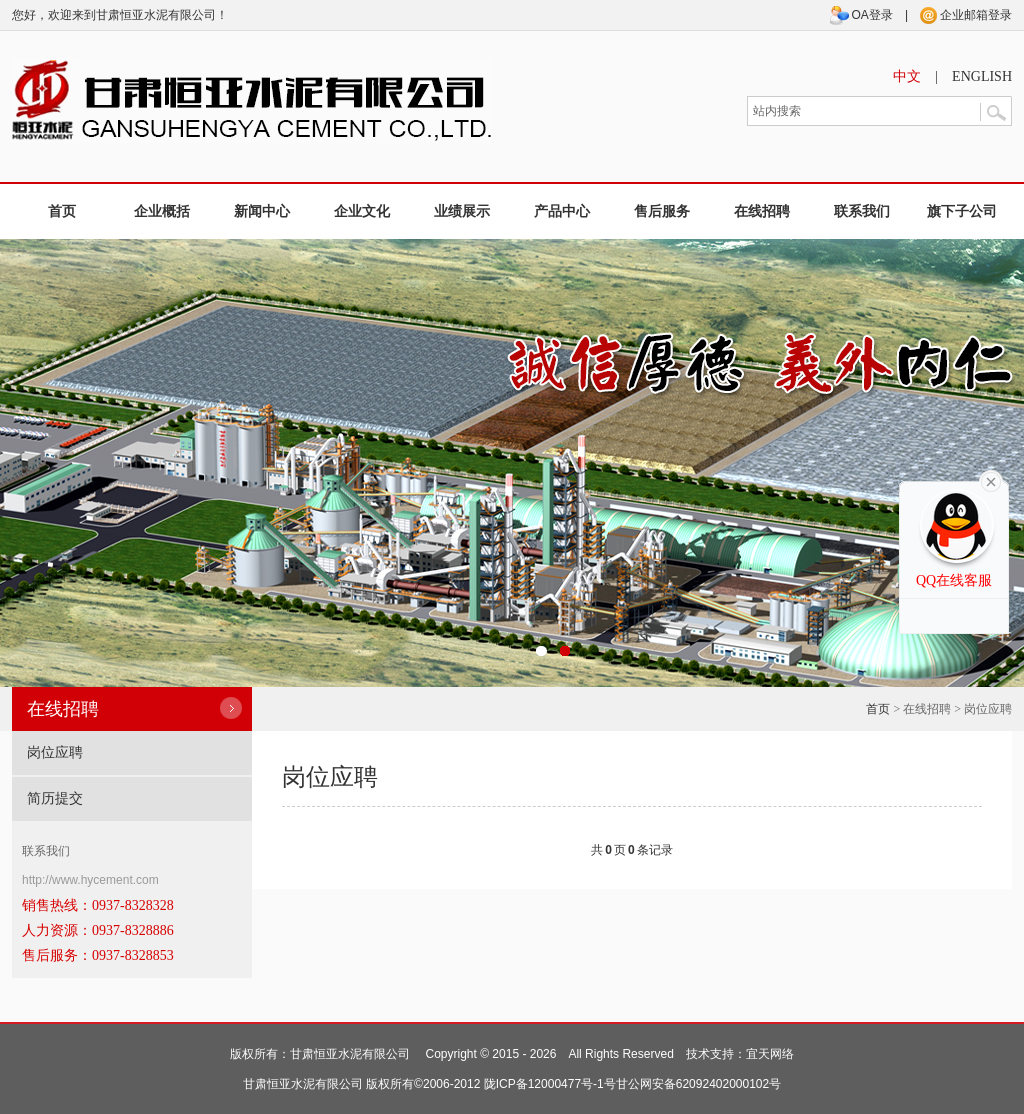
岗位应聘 (55, 752)
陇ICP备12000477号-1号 (550, 1084)
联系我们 (862, 211)
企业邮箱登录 (966, 15)
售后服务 (662, 211)
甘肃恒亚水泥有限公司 (350, 1054)
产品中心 (562, 211)
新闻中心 (262, 211)
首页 (62, 211)
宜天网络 (770, 1054)
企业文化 (362, 211)
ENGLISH (982, 76)
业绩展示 (462, 211)
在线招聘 (762, 211)
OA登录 (861, 15)
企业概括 (162, 211)
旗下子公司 (962, 211)
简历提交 (55, 798)
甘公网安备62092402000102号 (698, 1084)
